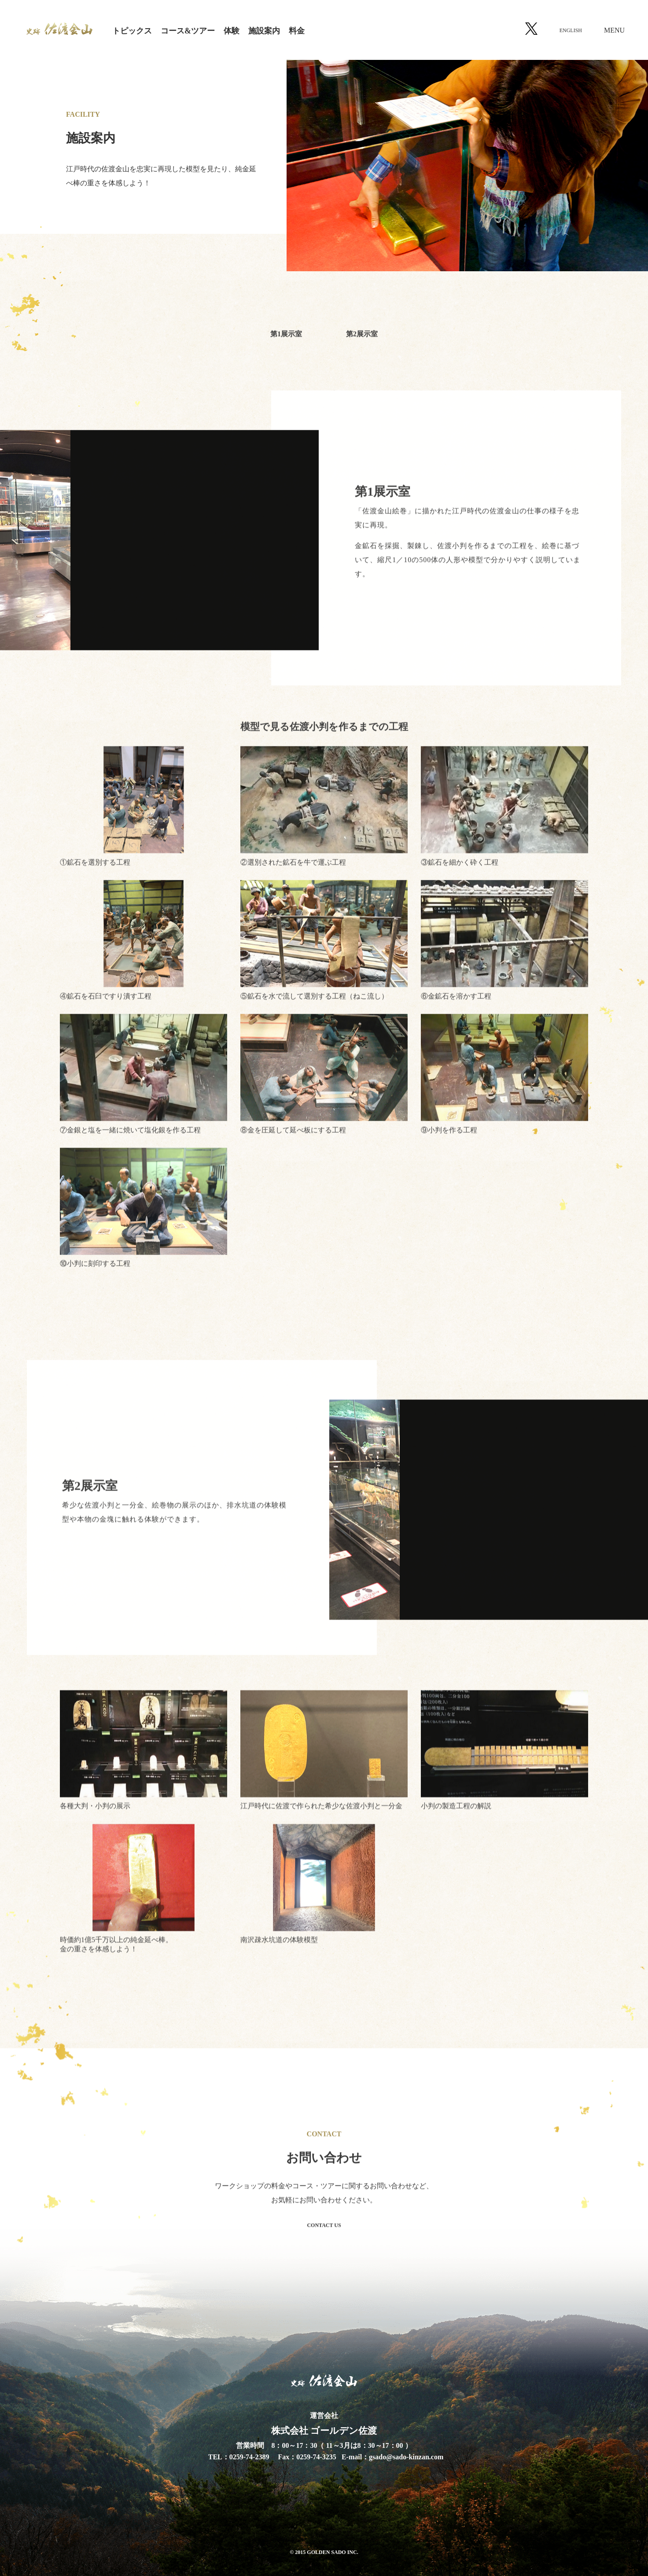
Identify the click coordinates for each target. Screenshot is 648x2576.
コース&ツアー (188, 30)
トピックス (132, 30)
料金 (297, 30)
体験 (231, 30)
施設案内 (264, 30)
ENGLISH (571, 30)
